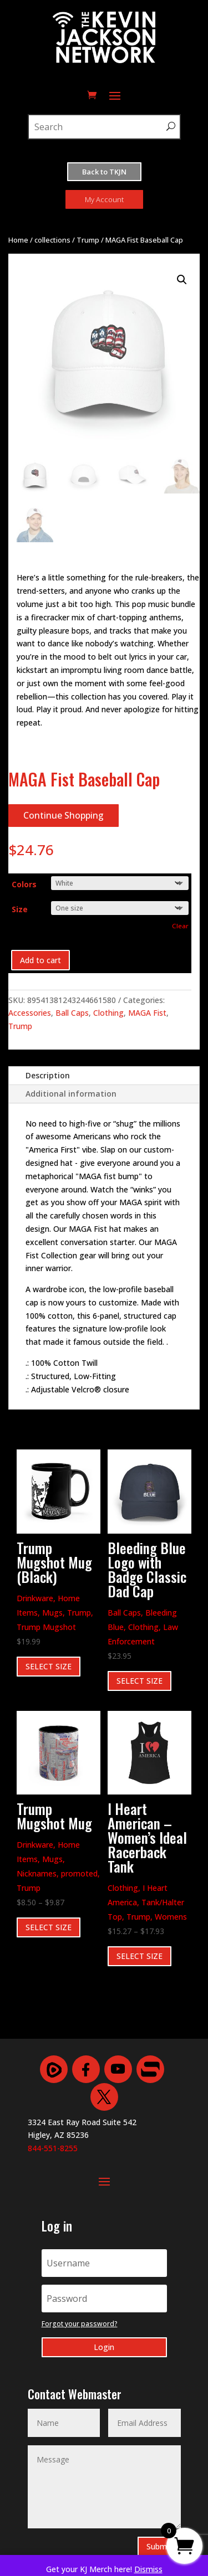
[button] (182, 280)
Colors (24, 884)
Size (20, 909)
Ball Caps (72, 1012)
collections (52, 240)
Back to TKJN (104, 172)
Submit (159, 2546)
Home (18, 240)
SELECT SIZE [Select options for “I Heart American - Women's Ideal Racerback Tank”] (139, 1956)
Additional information (71, 1093)
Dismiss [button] (148, 2569)
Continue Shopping (63, 815)
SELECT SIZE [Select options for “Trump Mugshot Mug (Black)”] (49, 1666)
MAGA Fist (147, 1012)
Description (48, 1075)
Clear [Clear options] (180, 926)
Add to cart (40, 960)
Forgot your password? (80, 2323)
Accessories (29, 1012)
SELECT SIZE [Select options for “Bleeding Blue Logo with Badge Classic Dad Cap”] (139, 1680)
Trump (88, 240)
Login (104, 2347)
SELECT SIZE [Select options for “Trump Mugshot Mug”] (49, 1927)
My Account (104, 199)
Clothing (108, 1012)
